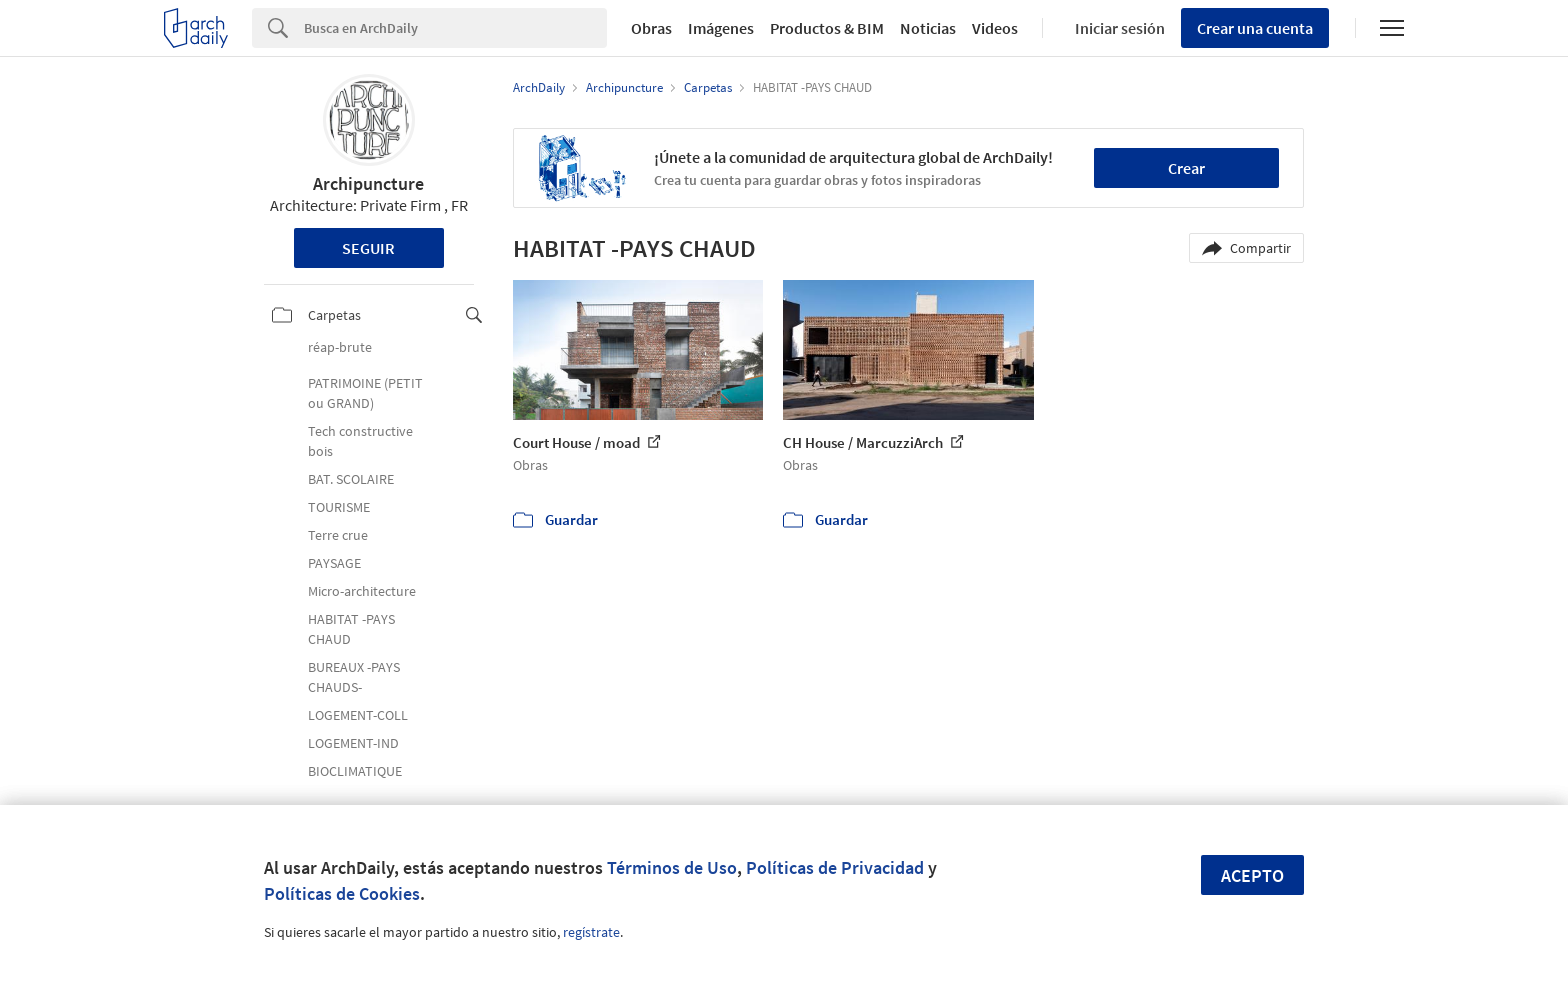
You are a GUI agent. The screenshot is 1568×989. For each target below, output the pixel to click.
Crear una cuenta (1255, 28)
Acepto (1252, 875)
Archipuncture (368, 183)
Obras (651, 28)
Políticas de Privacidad (835, 867)
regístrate (591, 932)
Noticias (928, 28)
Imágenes (721, 28)
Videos (995, 28)
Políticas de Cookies (342, 893)
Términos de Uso (672, 867)
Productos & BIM (827, 28)
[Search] (455, 28)
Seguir (368, 248)
